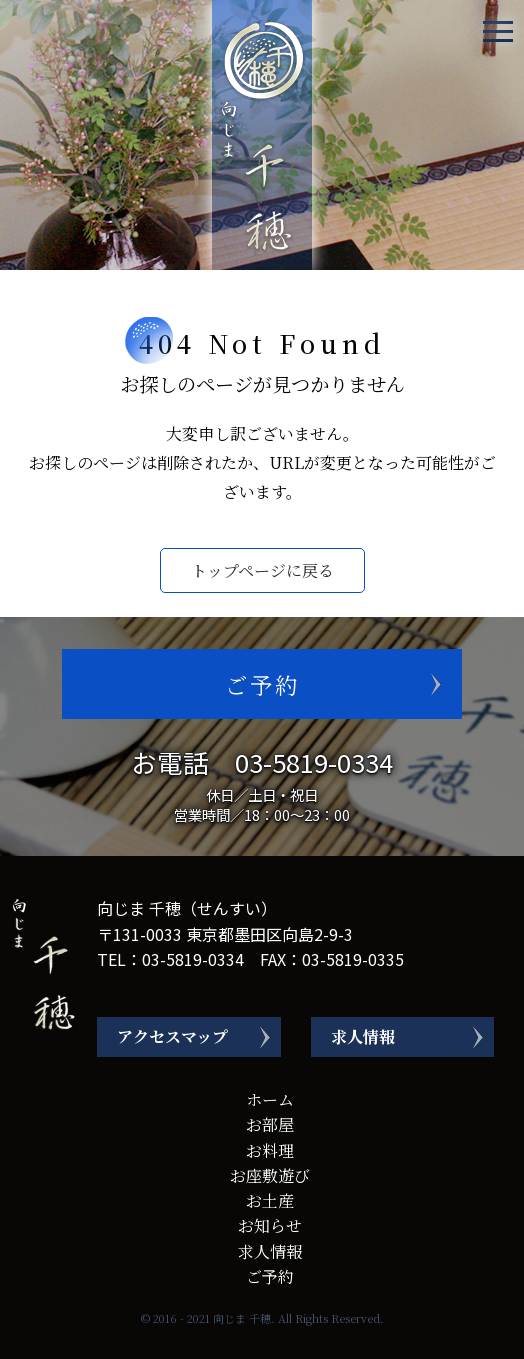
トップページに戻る (262, 570)
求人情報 (363, 1036)
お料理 (270, 1150)
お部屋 (270, 1124)
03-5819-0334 (314, 761)
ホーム (270, 1099)
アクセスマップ (172, 1036)
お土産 (270, 1200)
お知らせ (270, 1225)
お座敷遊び (270, 1175)
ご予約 (262, 684)
